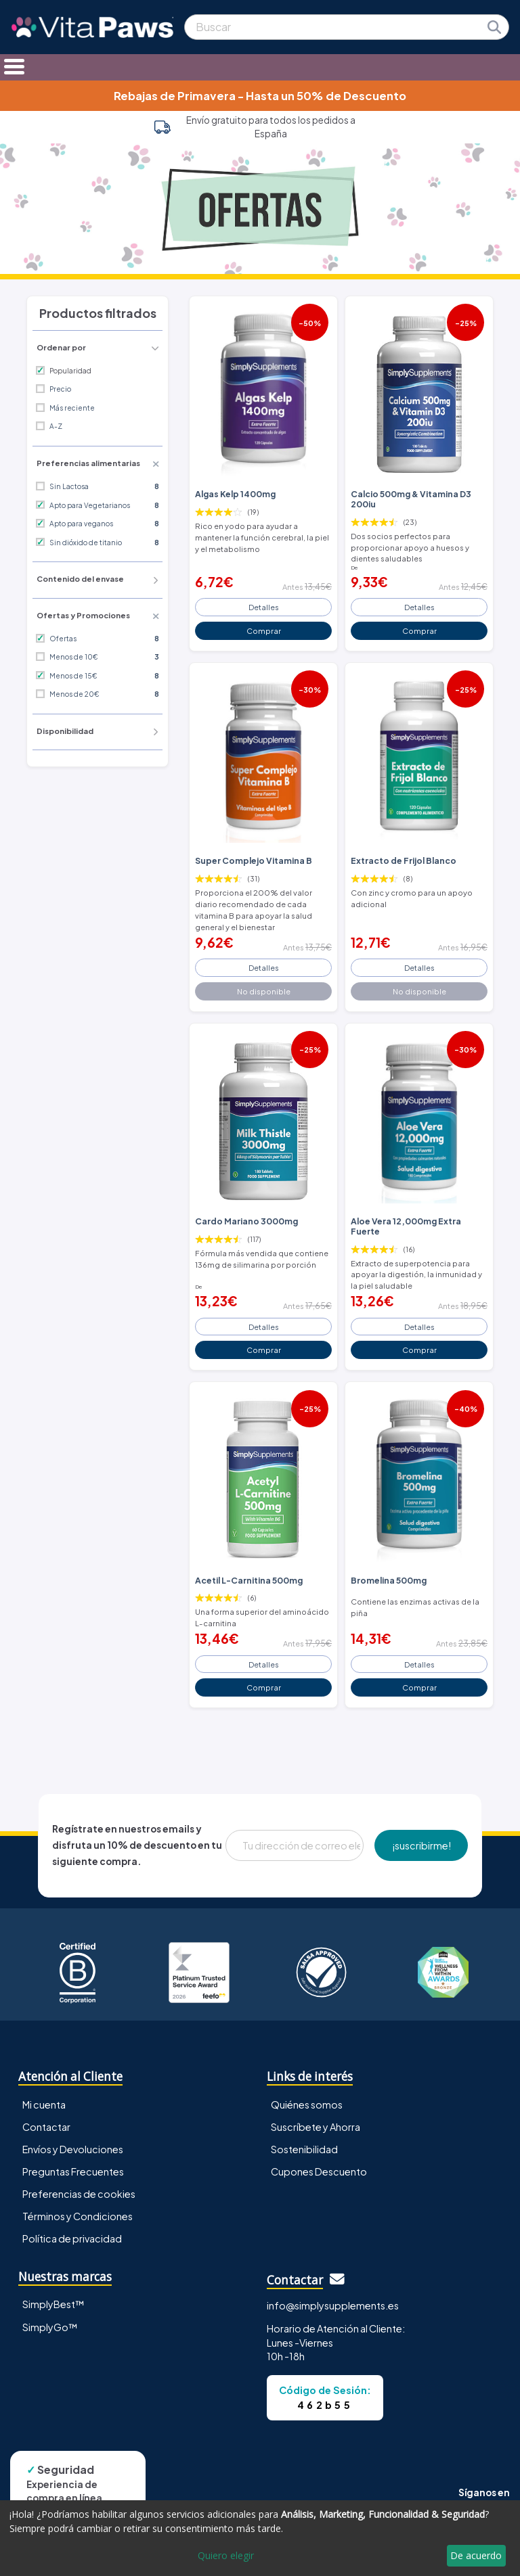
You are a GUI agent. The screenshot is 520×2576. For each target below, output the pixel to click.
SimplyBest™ (53, 2304)
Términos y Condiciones (77, 2216)
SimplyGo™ (50, 2327)
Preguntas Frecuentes (73, 2171)
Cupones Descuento (319, 2171)
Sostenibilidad (304, 2149)
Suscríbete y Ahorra (315, 2127)
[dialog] (260, 2538)
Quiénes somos (307, 2104)
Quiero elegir (226, 2555)
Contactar (46, 2127)
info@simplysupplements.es (333, 2305)
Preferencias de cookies (78, 2194)
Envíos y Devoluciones (72, 2149)
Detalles (263, 607)
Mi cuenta (44, 2104)
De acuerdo (476, 2555)
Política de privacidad (72, 2238)
